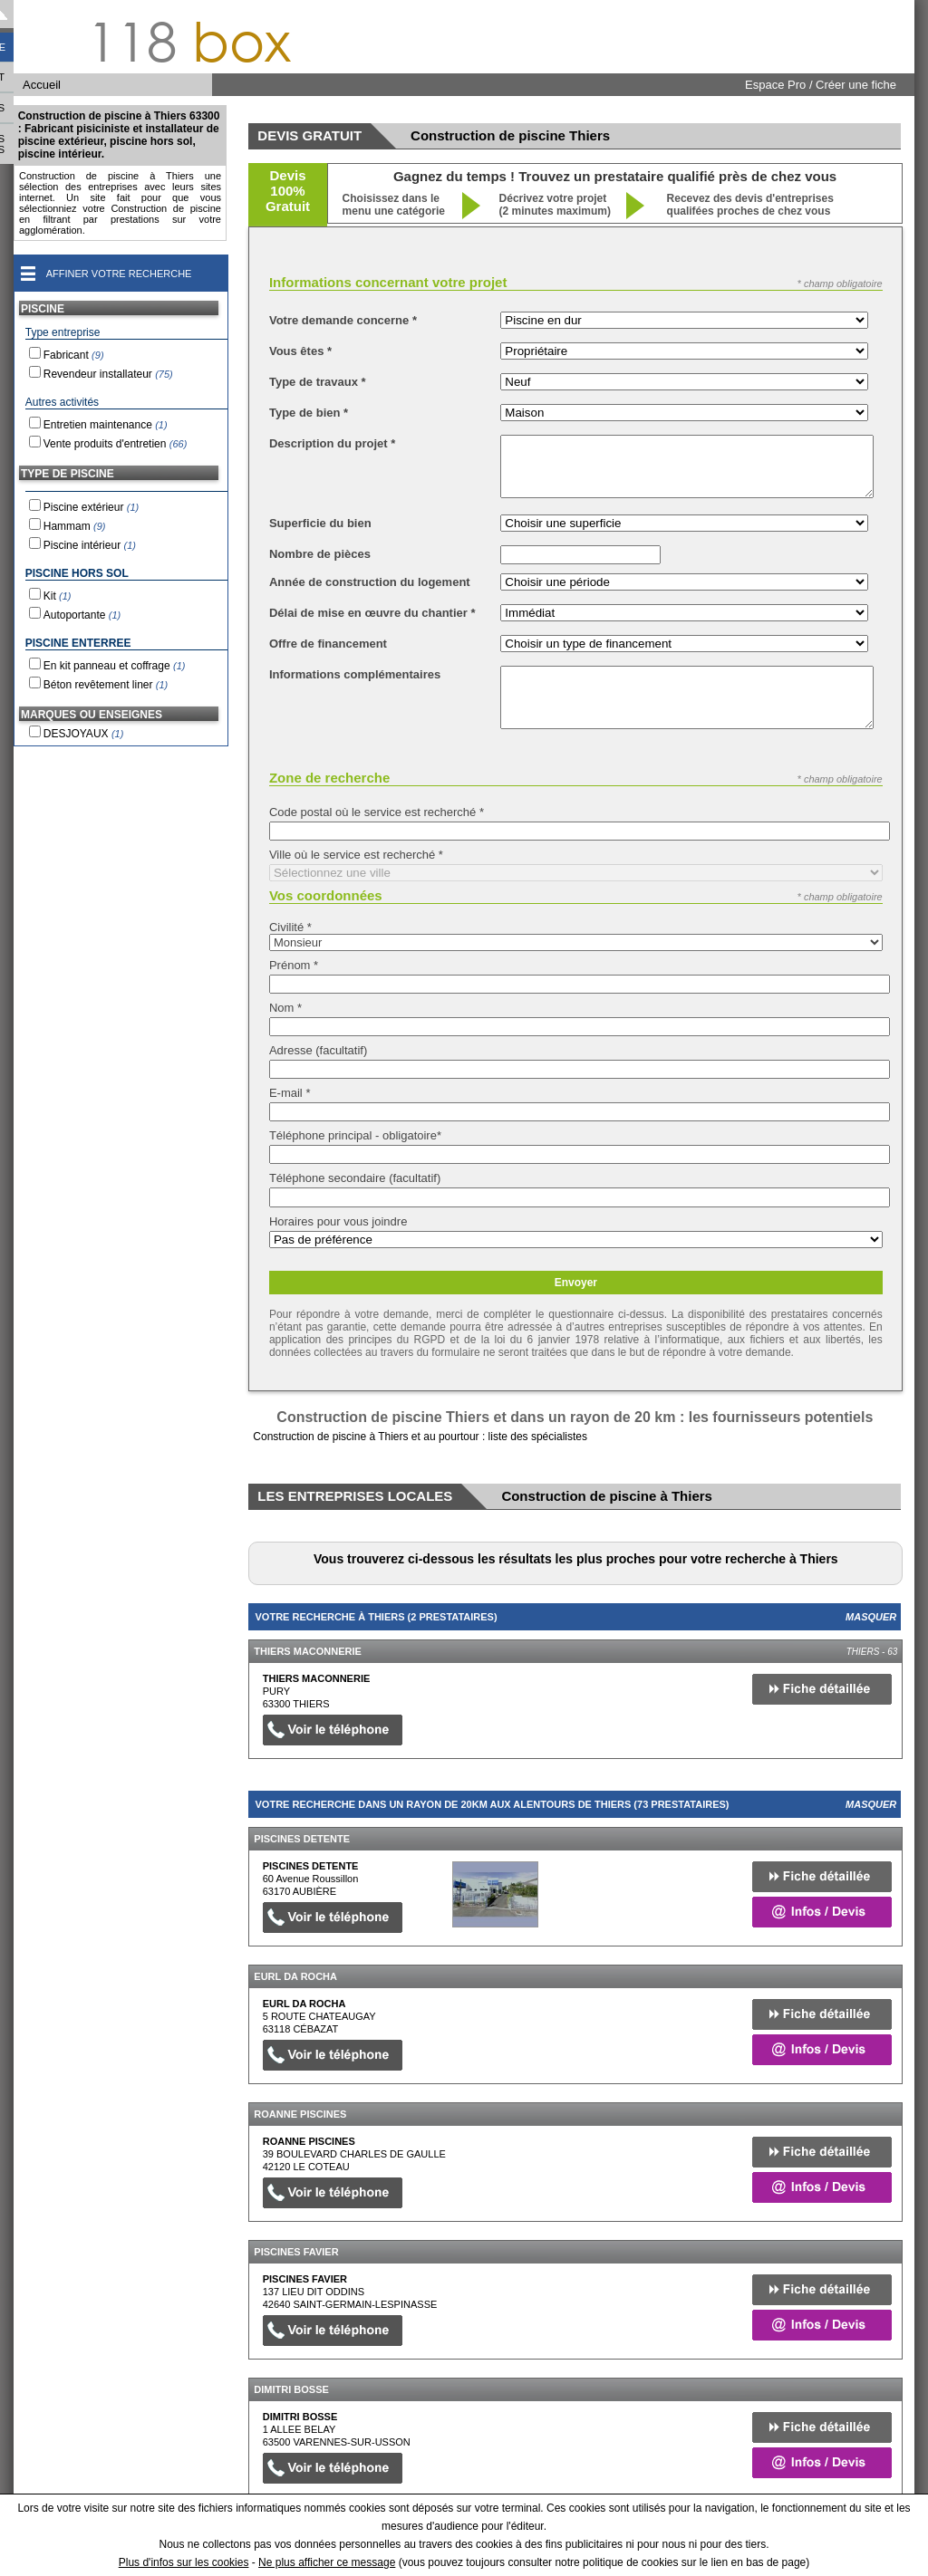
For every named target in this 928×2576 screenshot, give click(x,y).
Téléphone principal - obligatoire (355, 1135)
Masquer (871, 1616)
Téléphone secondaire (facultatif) (354, 1178)
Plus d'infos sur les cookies (184, 2562)
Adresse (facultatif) (318, 1050)
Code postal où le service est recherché (376, 812)
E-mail (290, 1093)
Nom (285, 1007)
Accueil (42, 84)
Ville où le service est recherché (356, 854)
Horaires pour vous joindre (338, 1221)
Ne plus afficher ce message (326, 2562)
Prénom (293, 965)
